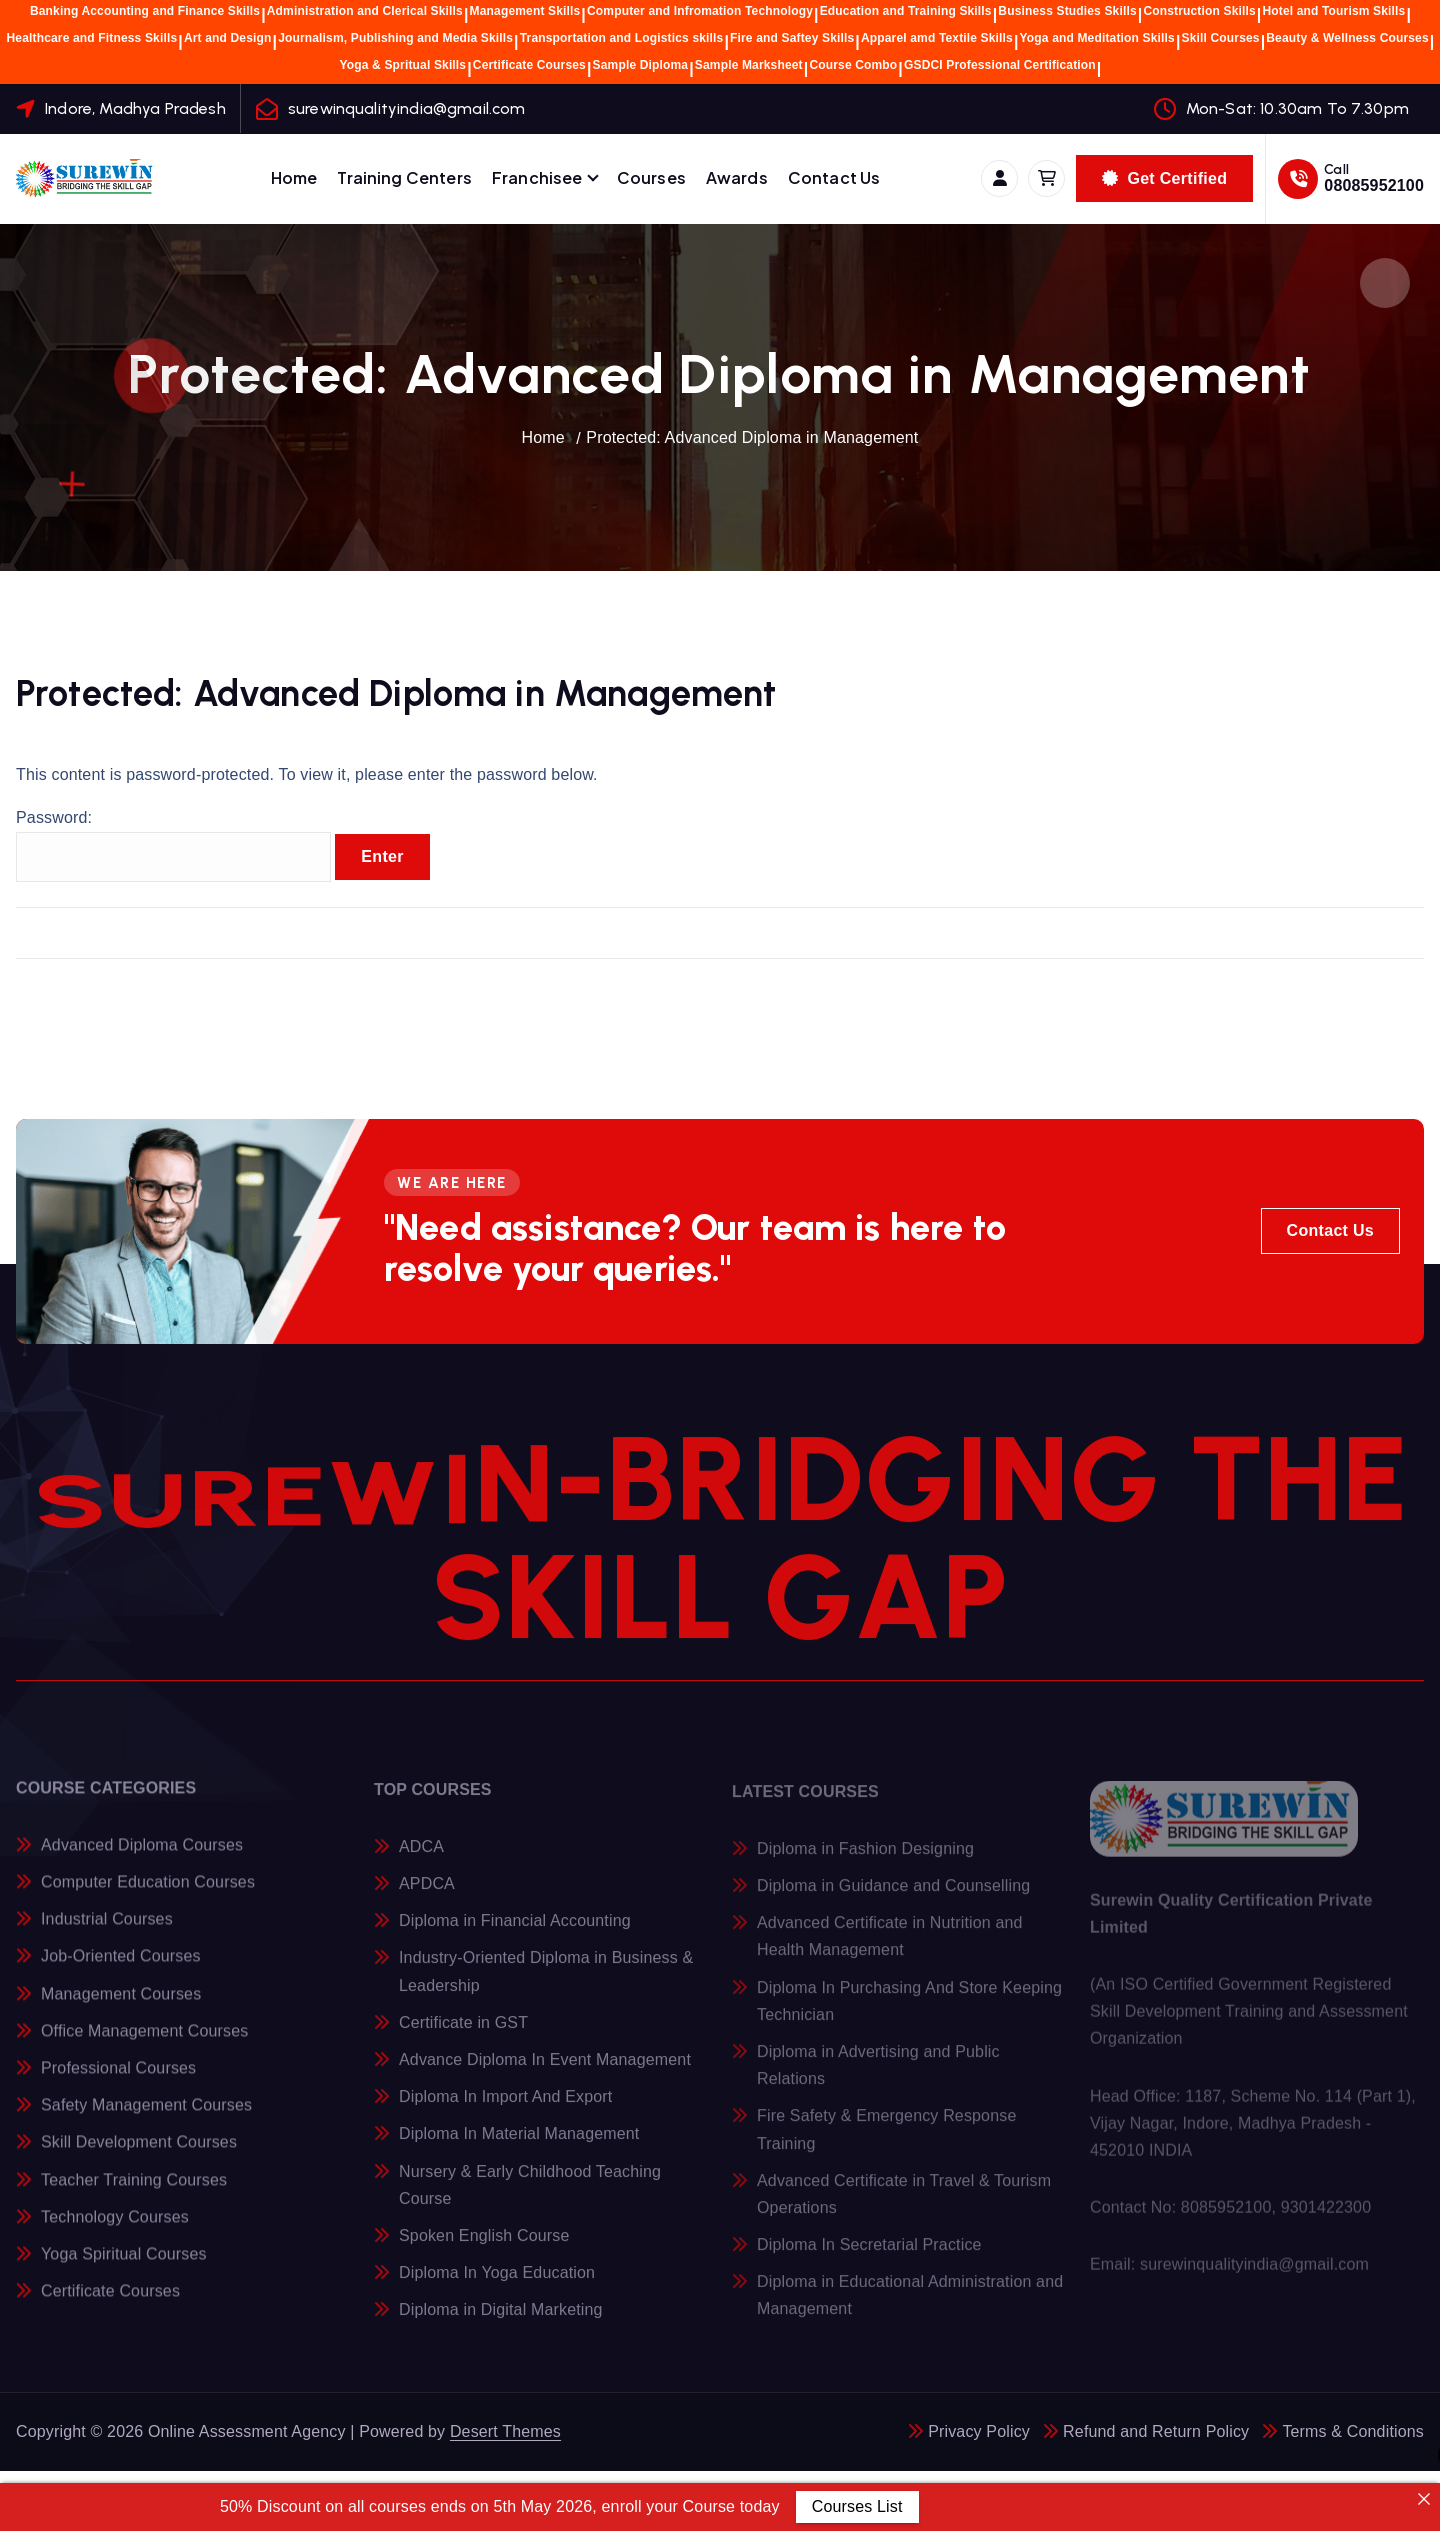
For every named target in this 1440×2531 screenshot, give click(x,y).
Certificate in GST (463, 2033)
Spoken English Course (484, 2246)
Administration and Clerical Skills (365, 11)
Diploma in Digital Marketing (501, 2321)
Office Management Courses (144, 2040)
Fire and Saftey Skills (792, 38)
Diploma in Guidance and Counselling (893, 1896)
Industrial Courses (107, 1929)
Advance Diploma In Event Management (545, 2070)
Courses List (857, 2506)
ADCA (421, 1857)
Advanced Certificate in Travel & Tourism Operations (904, 2205)
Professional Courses (118, 2078)
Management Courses (121, 2003)
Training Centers (404, 177)
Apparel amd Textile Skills (937, 38)
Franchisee (537, 177)
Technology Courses (115, 2226)
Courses (651, 177)
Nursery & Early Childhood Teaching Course (530, 2196)
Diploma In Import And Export (505, 2107)
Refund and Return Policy (1156, 2431)
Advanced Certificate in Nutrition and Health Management (890, 1947)
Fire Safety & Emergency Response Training (886, 2141)
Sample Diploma (641, 65)
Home (294, 177)
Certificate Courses (529, 65)
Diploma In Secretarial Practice (869, 2255)
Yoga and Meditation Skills (1097, 38)
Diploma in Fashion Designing (865, 1859)
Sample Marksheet (749, 65)
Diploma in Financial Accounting (515, 1932)
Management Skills (525, 11)
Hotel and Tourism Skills (1333, 11)
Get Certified (1164, 178)
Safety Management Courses (146, 2115)
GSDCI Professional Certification (1000, 65)
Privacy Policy (979, 2431)
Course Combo (853, 65)
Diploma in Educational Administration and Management (910, 2306)
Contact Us (834, 177)
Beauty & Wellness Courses (1347, 38)
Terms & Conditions (1353, 2431)
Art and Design (228, 38)
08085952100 (1374, 185)
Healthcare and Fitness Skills (92, 38)
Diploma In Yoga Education (497, 2283)
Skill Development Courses (139, 2152)
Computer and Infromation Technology (700, 11)
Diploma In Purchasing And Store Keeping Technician (909, 2012)
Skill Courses (1221, 38)
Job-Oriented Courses (121, 1966)
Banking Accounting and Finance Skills (145, 11)
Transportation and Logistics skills (622, 38)
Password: (173, 846)
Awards (737, 177)
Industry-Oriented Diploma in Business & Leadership (546, 1983)
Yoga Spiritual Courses (124, 2263)
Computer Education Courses (148, 1892)
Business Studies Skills (1067, 11)
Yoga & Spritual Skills (403, 65)
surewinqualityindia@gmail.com (407, 108)
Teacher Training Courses (134, 2189)
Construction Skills (1199, 11)
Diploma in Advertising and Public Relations (878, 2076)
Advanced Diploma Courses (142, 1854)
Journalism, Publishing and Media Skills (395, 38)
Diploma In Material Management (519, 2145)
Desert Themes (505, 2431)
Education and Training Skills (906, 11)
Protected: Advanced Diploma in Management (752, 437)
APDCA (427, 1894)
